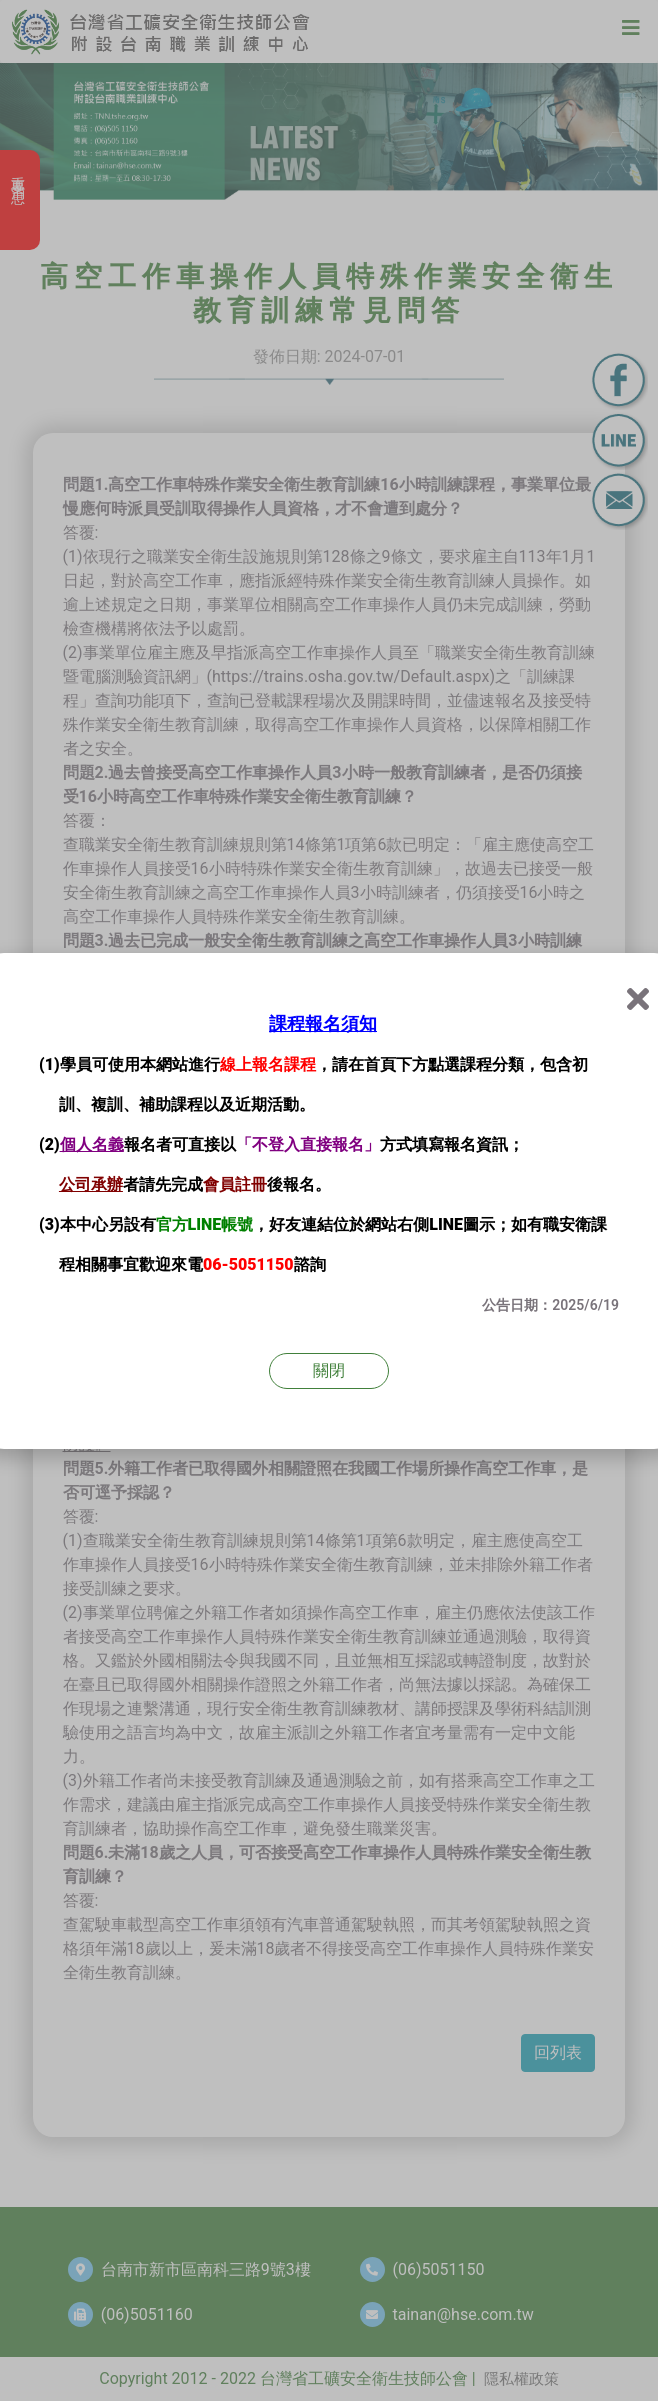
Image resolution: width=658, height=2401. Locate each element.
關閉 (329, 1370)
